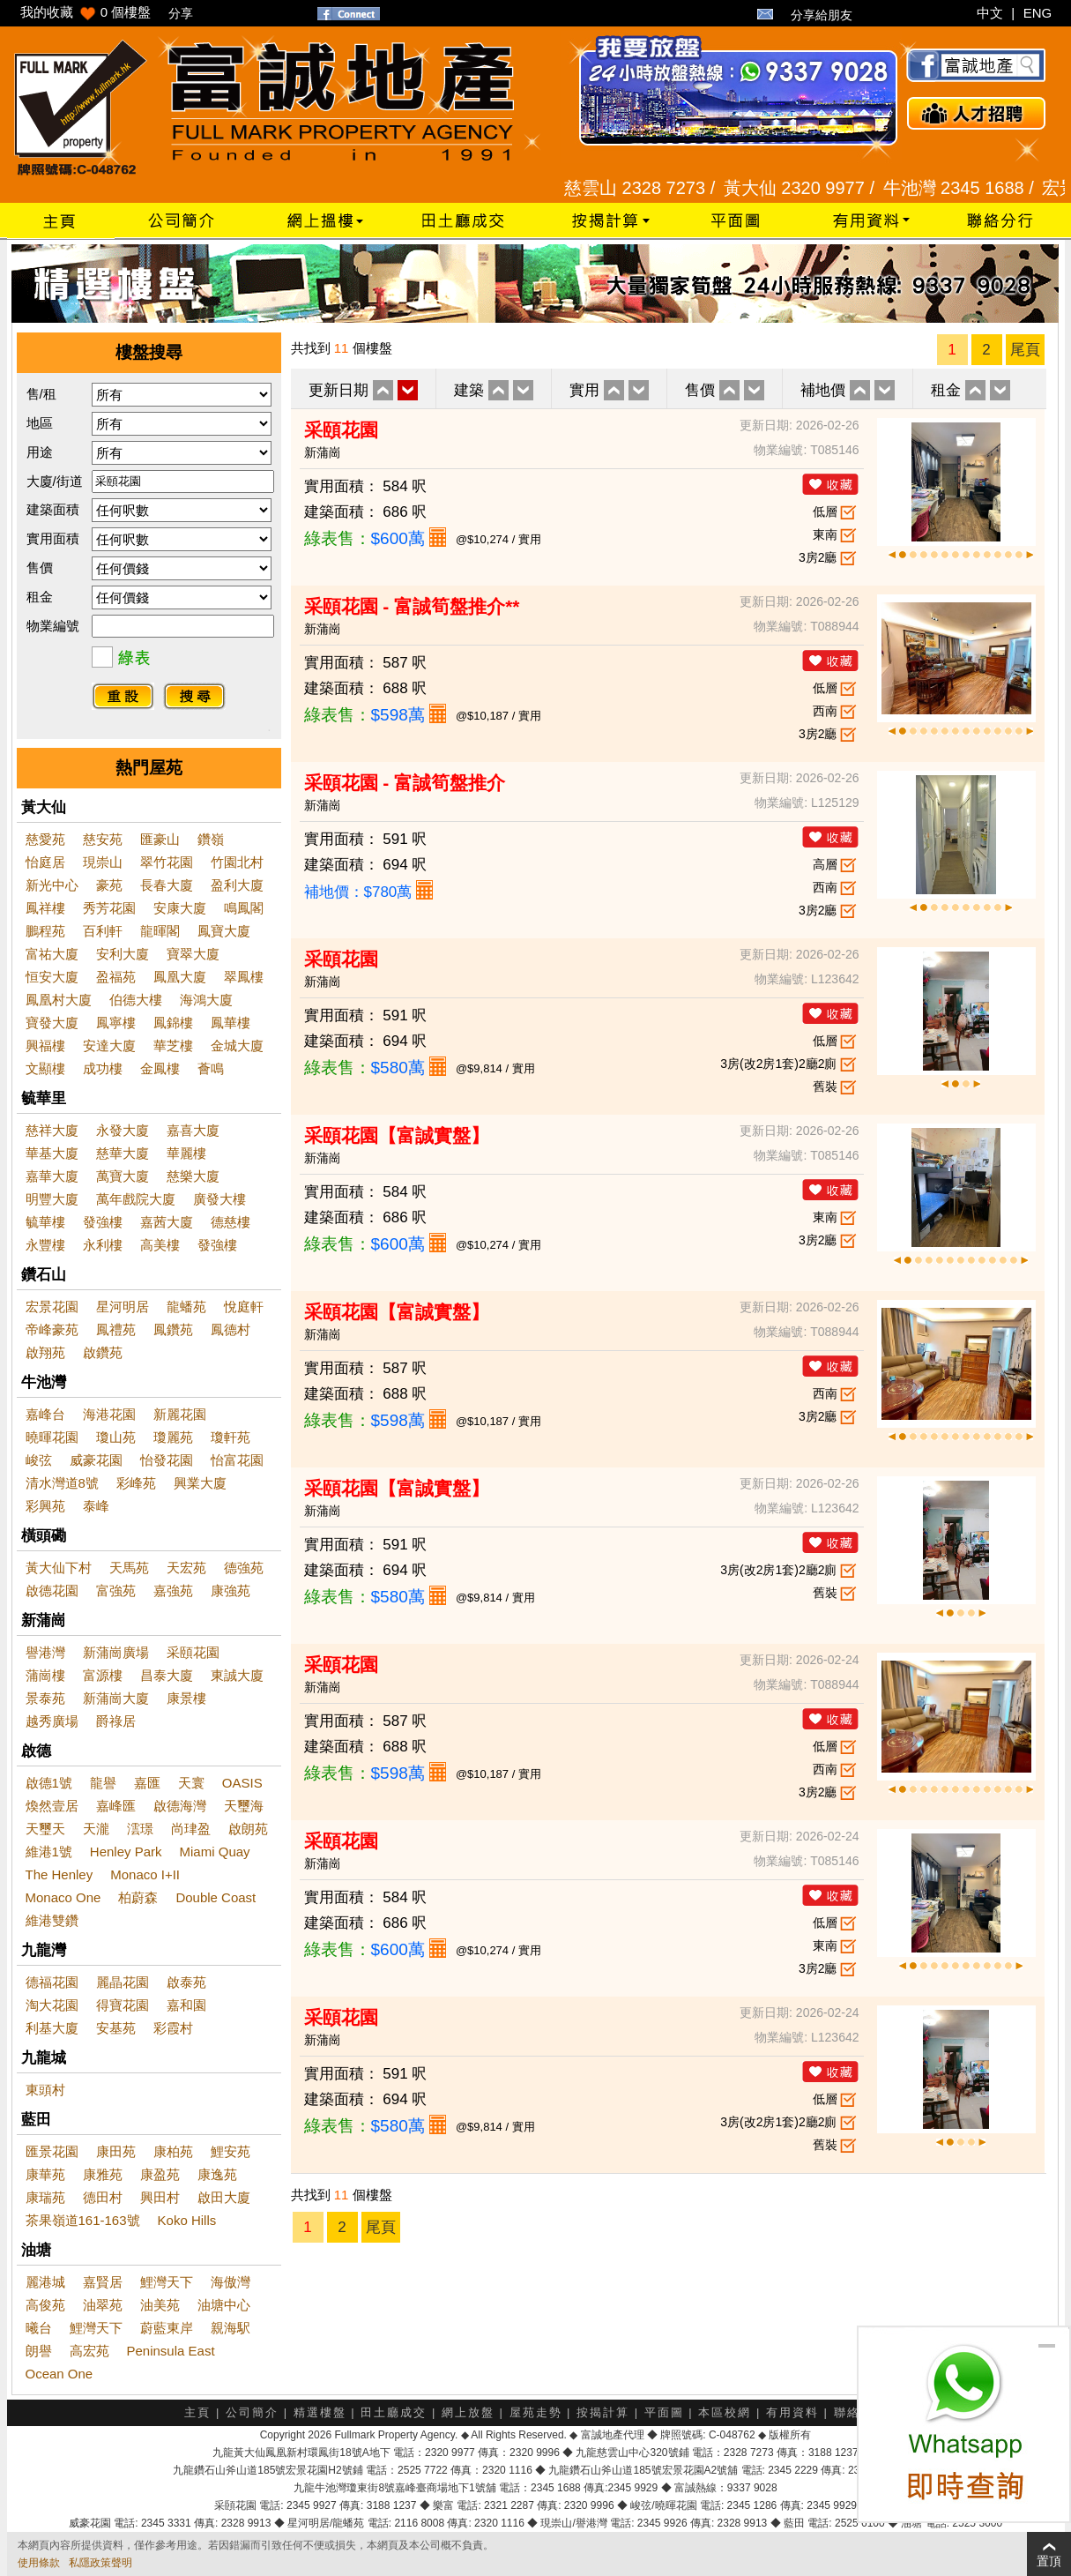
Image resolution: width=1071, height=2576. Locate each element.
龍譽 (103, 1782)
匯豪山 (160, 839)
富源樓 (103, 1675)
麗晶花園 (122, 1982)
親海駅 (230, 2327)
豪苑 (109, 884)
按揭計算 (602, 2412)
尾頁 (1025, 349)
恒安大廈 (52, 976)
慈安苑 (103, 839)
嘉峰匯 (116, 1805)
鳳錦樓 (173, 1022)
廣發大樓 (219, 1198)
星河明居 (122, 1306)
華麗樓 (186, 1153)
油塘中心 (223, 2304)
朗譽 (39, 2350)
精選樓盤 (320, 2412)
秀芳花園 (109, 907)
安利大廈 (122, 953)
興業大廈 (200, 1482)
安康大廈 (179, 907)
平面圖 (664, 2412)
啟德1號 (49, 1782)
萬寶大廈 (122, 1176)
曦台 (39, 2327)
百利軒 (103, 930)
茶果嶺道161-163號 (83, 2220)
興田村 (160, 2197)
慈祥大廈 (52, 1130)
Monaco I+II (145, 1874)
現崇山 (103, 862)
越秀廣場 (52, 1721)
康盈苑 (160, 2174)
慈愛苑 (45, 839)
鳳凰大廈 (179, 976)
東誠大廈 (237, 1675)
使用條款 (39, 2563)
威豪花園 (96, 1459)
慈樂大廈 (193, 1176)
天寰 (191, 1782)
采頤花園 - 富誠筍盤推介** (412, 606)
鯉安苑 (230, 2151)
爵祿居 (116, 1721)
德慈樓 (230, 1221)
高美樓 (160, 1244)
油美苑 (160, 2304)
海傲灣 (230, 2281)
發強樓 (103, 1221)
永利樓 (103, 1244)
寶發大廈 (52, 1022)
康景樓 (186, 1698)
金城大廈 (237, 1045)
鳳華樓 (230, 1022)
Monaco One (63, 1897)
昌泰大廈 (166, 1675)
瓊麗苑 (173, 1437)
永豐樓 (45, 1244)
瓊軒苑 (230, 1437)
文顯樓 (45, 1068)
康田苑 (116, 2151)
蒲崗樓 (45, 1675)
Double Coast (215, 1897)
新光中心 (52, 884)
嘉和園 (186, 2004)
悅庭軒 (244, 1306)
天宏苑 (186, 1567)
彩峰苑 (136, 1482)
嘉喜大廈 (193, 1130)
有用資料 (792, 2412)
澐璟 (140, 1828)
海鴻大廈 (206, 999)
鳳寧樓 (116, 1022)
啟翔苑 (45, 1352)
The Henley (59, 1874)
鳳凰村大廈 (59, 999)
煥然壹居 (52, 1805)
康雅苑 (103, 2174)
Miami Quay (215, 1851)
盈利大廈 (237, 884)
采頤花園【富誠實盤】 (396, 1135)
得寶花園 (122, 2004)
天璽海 (244, 1805)
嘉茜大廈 (166, 1221)
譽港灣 (45, 1652)
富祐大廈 (52, 953)
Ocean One (59, 2373)
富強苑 (116, 1590)
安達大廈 (109, 1045)
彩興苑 (45, 1505)
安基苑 (116, 2027)
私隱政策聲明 (100, 2563)
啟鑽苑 (103, 1352)
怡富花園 (237, 1459)
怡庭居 (45, 862)
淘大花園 (52, 2004)
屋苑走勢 (535, 2412)
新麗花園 (179, 1414)
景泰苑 (45, 1698)
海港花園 (109, 1414)
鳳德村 (230, 1329)
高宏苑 (89, 2350)
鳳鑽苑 (173, 1329)
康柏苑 (173, 2151)
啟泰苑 (186, 1982)
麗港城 (45, 2281)
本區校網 (724, 2412)
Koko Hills (187, 2220)
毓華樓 (45, 1221)
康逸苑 (217, 2174)
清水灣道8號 (62, 1482)
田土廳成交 (394, 2412)
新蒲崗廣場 (116, 1652)
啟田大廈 (223, 2197)
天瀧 (96, 1828)
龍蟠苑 (186, 1306)
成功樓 (103, 1068)
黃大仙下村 (59, 1567)
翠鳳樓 (244, 976)
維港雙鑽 (52, 1920)
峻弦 (39, 1459)
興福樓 (45, 1045)
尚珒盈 (191, 1828)
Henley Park (126, 1851)
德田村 (103, 2197)
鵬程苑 (45, 930)
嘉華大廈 (52, 1176)
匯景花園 (52, 2151)
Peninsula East (171, 2350)
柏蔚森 (138, 1897)
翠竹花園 (166, 862)
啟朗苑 (248, 1828)
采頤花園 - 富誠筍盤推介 (405, 783)
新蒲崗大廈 (116, 1698)
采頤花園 (193, 1652)
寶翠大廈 (193, 953)
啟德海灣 (179, 1805)
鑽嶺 (210, 839)
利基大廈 (52, 2027)
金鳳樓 (160, 1068)
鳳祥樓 (45, 907)
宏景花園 (52, 1306)
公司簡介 (252, 2412)
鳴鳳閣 (244, 907)
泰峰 (96, 1505)
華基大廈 (52, 1153)
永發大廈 (122, 1130)
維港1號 (49, 1851)
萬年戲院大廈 (135, 1198)
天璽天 (45, 1828)
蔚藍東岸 (166, 2327)
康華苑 (45, 2174)
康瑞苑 (45, 2197)
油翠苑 (103, 2304)
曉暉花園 (52, 1437)
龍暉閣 (160, 930)
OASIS (242, 1782)
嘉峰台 (45, 1414)
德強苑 (244, 1567)
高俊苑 (45, 2304)
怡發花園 (166, 1459)
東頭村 (45, 2089)
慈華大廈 (122, 1153)
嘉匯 (147, 1782)
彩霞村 (173, 2027)
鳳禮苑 (116, 1329)
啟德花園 (52, 1590)
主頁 (197, 2412)
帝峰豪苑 (52, 1329)
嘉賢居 (103, 2281)
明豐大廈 (52, 1198)
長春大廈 (166, 884)
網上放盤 (468, 2412)
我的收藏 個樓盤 (86, 11)
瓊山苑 (116, 1437)
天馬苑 (129, 1567)
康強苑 (230, 1590)
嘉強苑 (173, 1590)
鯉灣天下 (166, 2281)
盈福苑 (116, 976)
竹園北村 (237, 862)
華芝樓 (173, 1045)
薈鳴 (210, 1068)
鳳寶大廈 (223, 930)
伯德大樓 (135, 999)
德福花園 (52, 1982)
